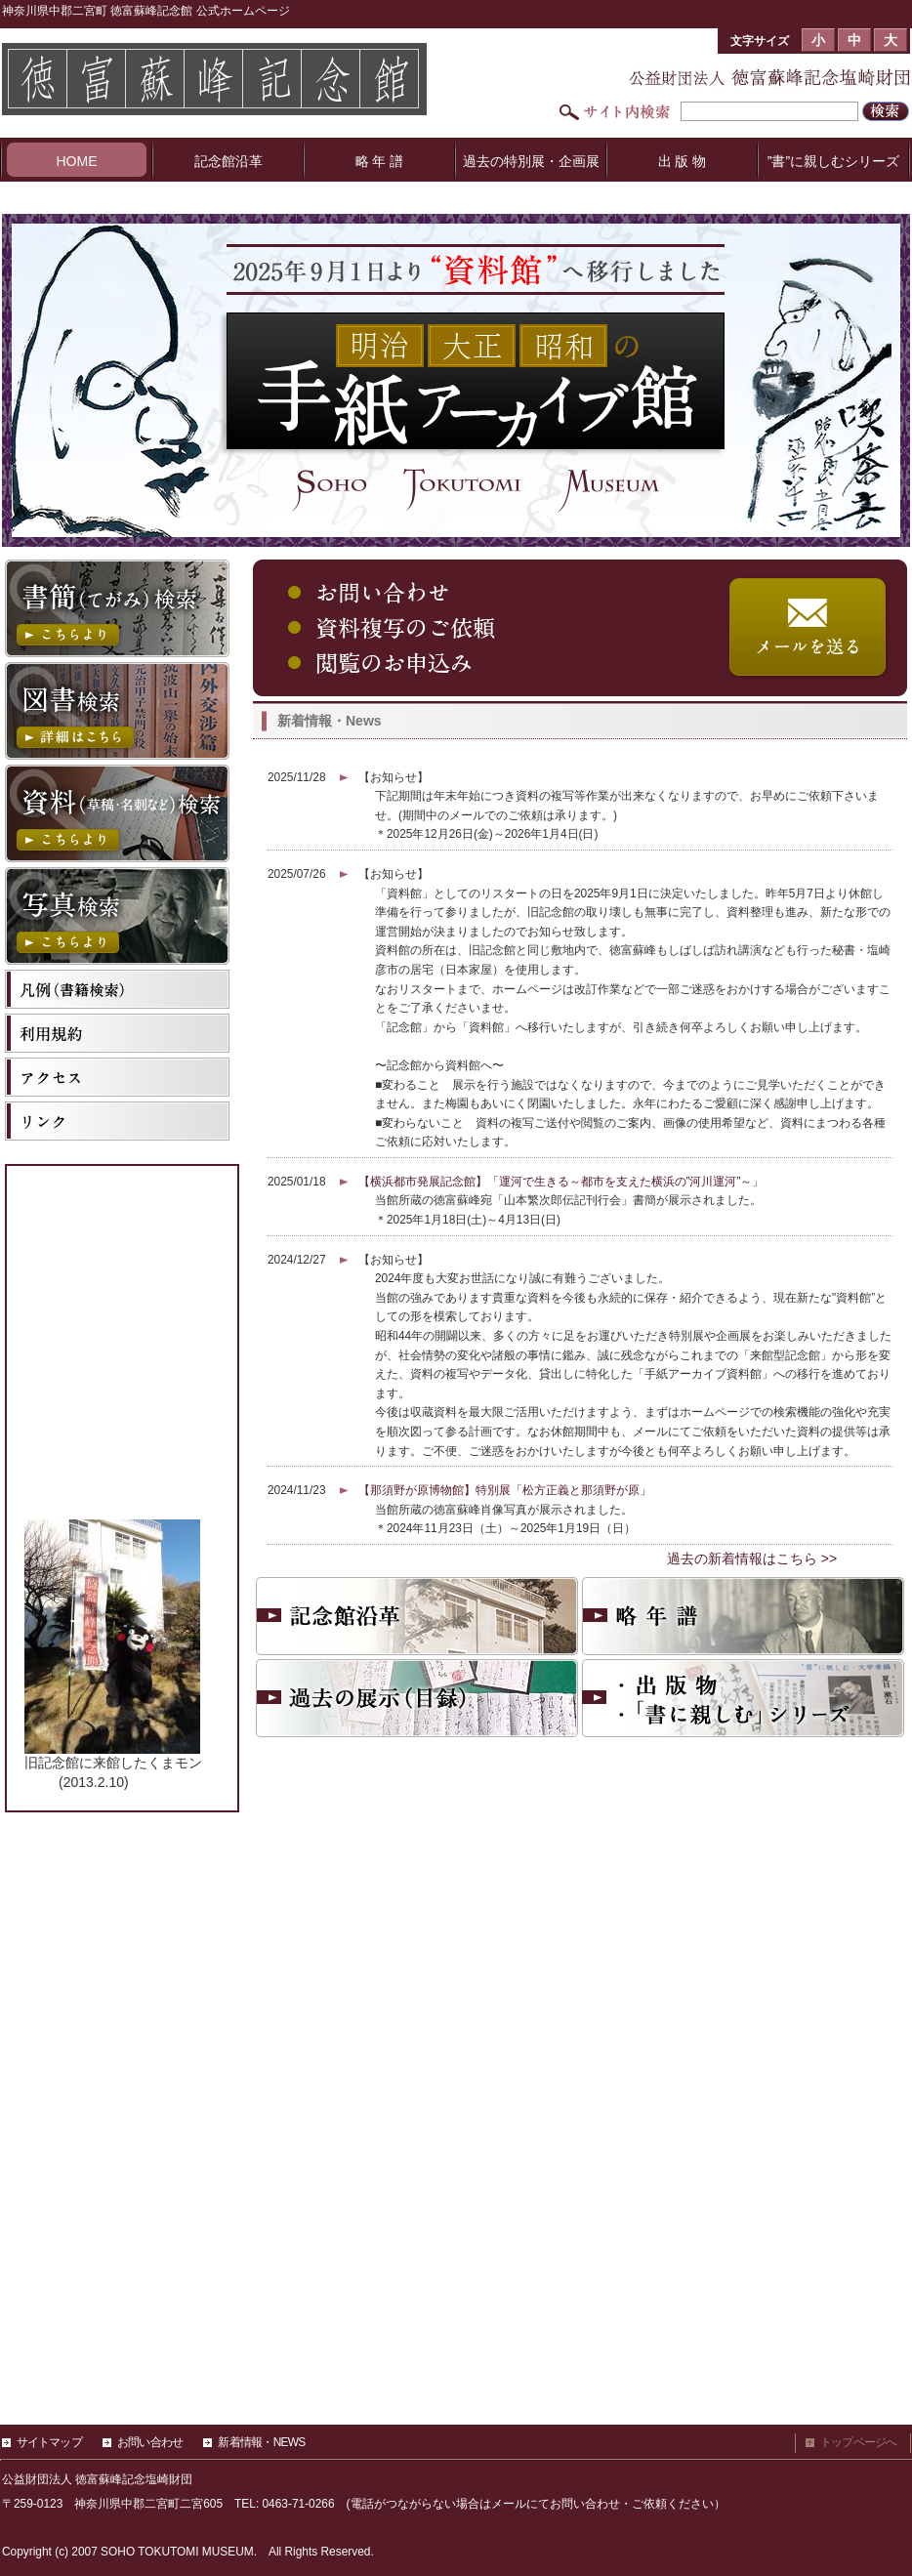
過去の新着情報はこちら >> (752, 1558)
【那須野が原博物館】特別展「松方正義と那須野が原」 (504, 1490)
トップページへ (858, 2442)
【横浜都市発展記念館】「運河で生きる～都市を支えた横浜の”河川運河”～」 (561, 1181)
